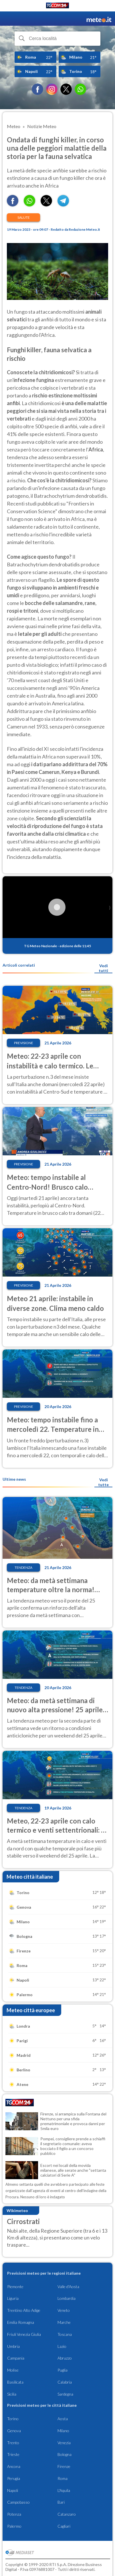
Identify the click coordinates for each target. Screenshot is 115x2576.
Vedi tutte (103, 1482)
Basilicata (15, 2382)
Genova (14, 2430)
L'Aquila (63, 2490)
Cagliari (63, 2526)
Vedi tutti (103, 968)
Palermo (14, 2526)
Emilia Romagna (20, 2322)
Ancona (13, 2466)
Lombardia (66, 2298)
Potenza (14, 2514)
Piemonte (15, 2286)
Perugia (13, 2478)
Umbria (13, 2346)
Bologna (64, 2454)
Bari (61, 2502)
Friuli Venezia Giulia (24, 2334)
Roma (62, 2478)
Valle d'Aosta (68, 2286)
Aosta (62, 2418)
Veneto (63, 2310)
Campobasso (18, 2502)
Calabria (64, 2382)
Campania (15, 2358)
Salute (23, 217)
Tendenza (23, 1567)
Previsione (23, 1043)
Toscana (64, 2334)
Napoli (12, 2490)
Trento (13, 2442)
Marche (64, 2322)
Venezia (64, 2442)
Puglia (62, 2370)
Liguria (13, 2298)
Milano (63, 2430)
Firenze (63, 2466)
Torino (13, 2418)
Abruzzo (64, 2358)
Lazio (61, 2346)
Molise (13, 2370)
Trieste (13, 2454)
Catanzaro (66, 2514)
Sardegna (65, 2394)
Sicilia (11, 2394)
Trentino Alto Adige (23, 2310)
